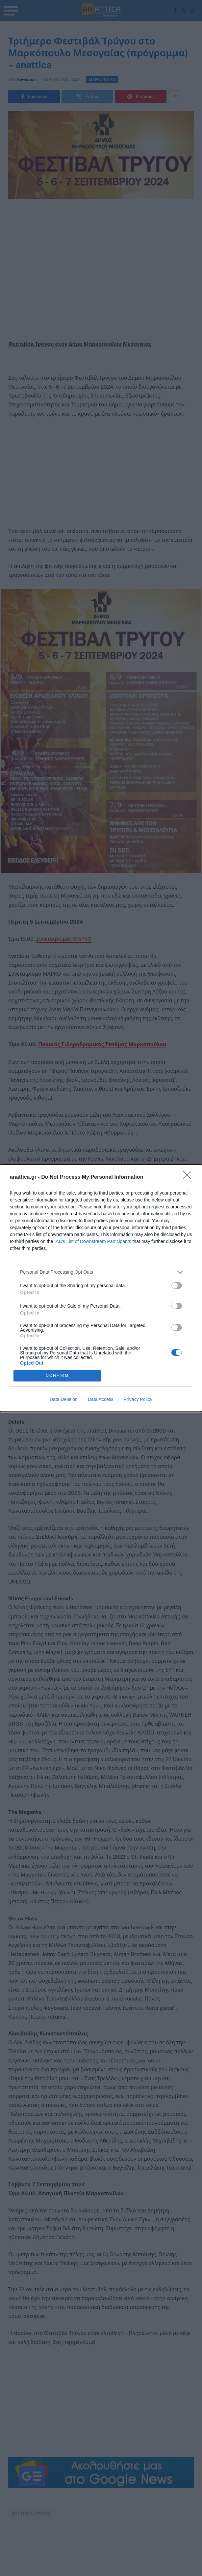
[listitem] (101, 1272)
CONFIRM (57, 1375)
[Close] (189, 1177)
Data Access (101, 1399)
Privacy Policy (138, 1399)
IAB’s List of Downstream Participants (92, 1241)
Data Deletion (64, 1399)
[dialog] (101, 1288)
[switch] (176, 1285)
